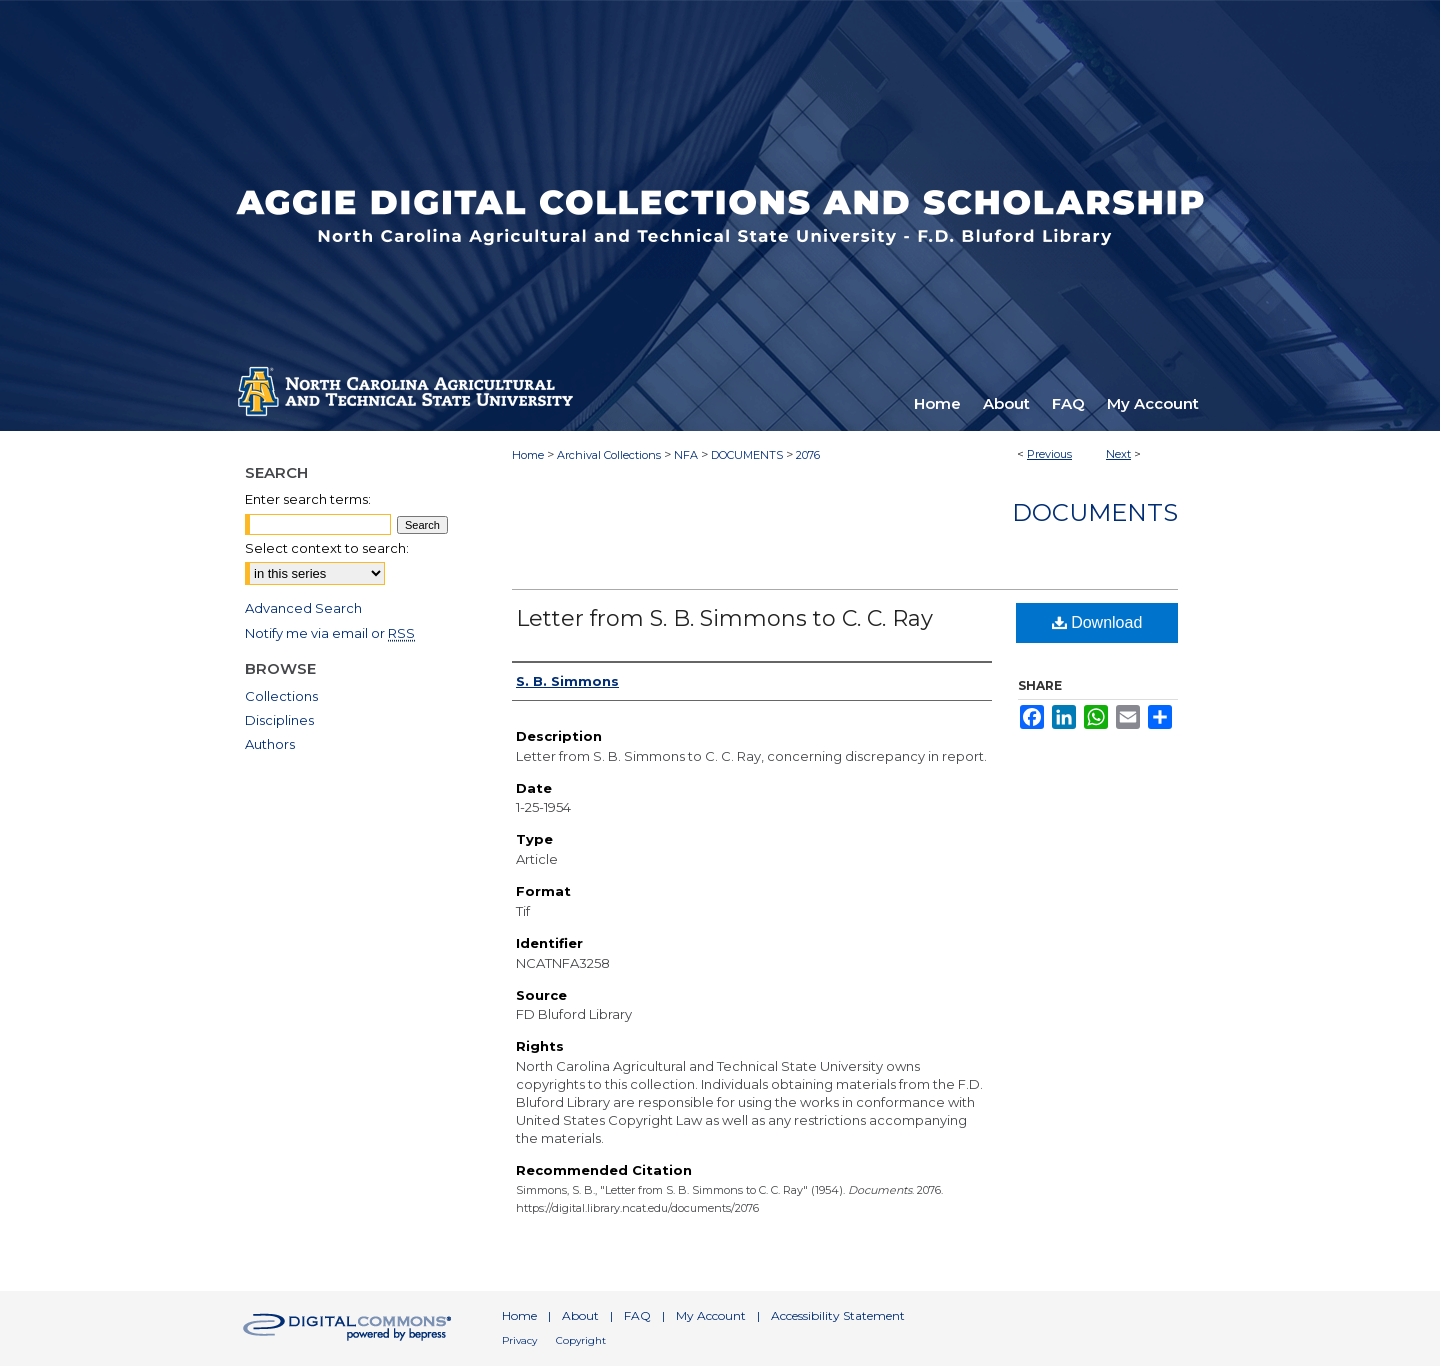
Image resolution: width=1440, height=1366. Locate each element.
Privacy (519, 1340)
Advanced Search (303, 608)
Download (1097, 622)
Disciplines (279, 720)
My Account (711, 1315)
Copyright (581, 1340)
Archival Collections (609, 455)
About (580, 1315)
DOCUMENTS (747, 455)
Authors (270, 744)
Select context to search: (327, 548)
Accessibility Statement (838, 1315)
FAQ (637, 1315)
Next (1118, 454)
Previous (1049, 454)
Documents (1095, 512)
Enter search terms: (308, 499)
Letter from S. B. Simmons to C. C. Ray (724, 618)
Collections (281, 696)
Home (528, 455)
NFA (686, 455)
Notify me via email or (330, 633)
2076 (808, 455)
